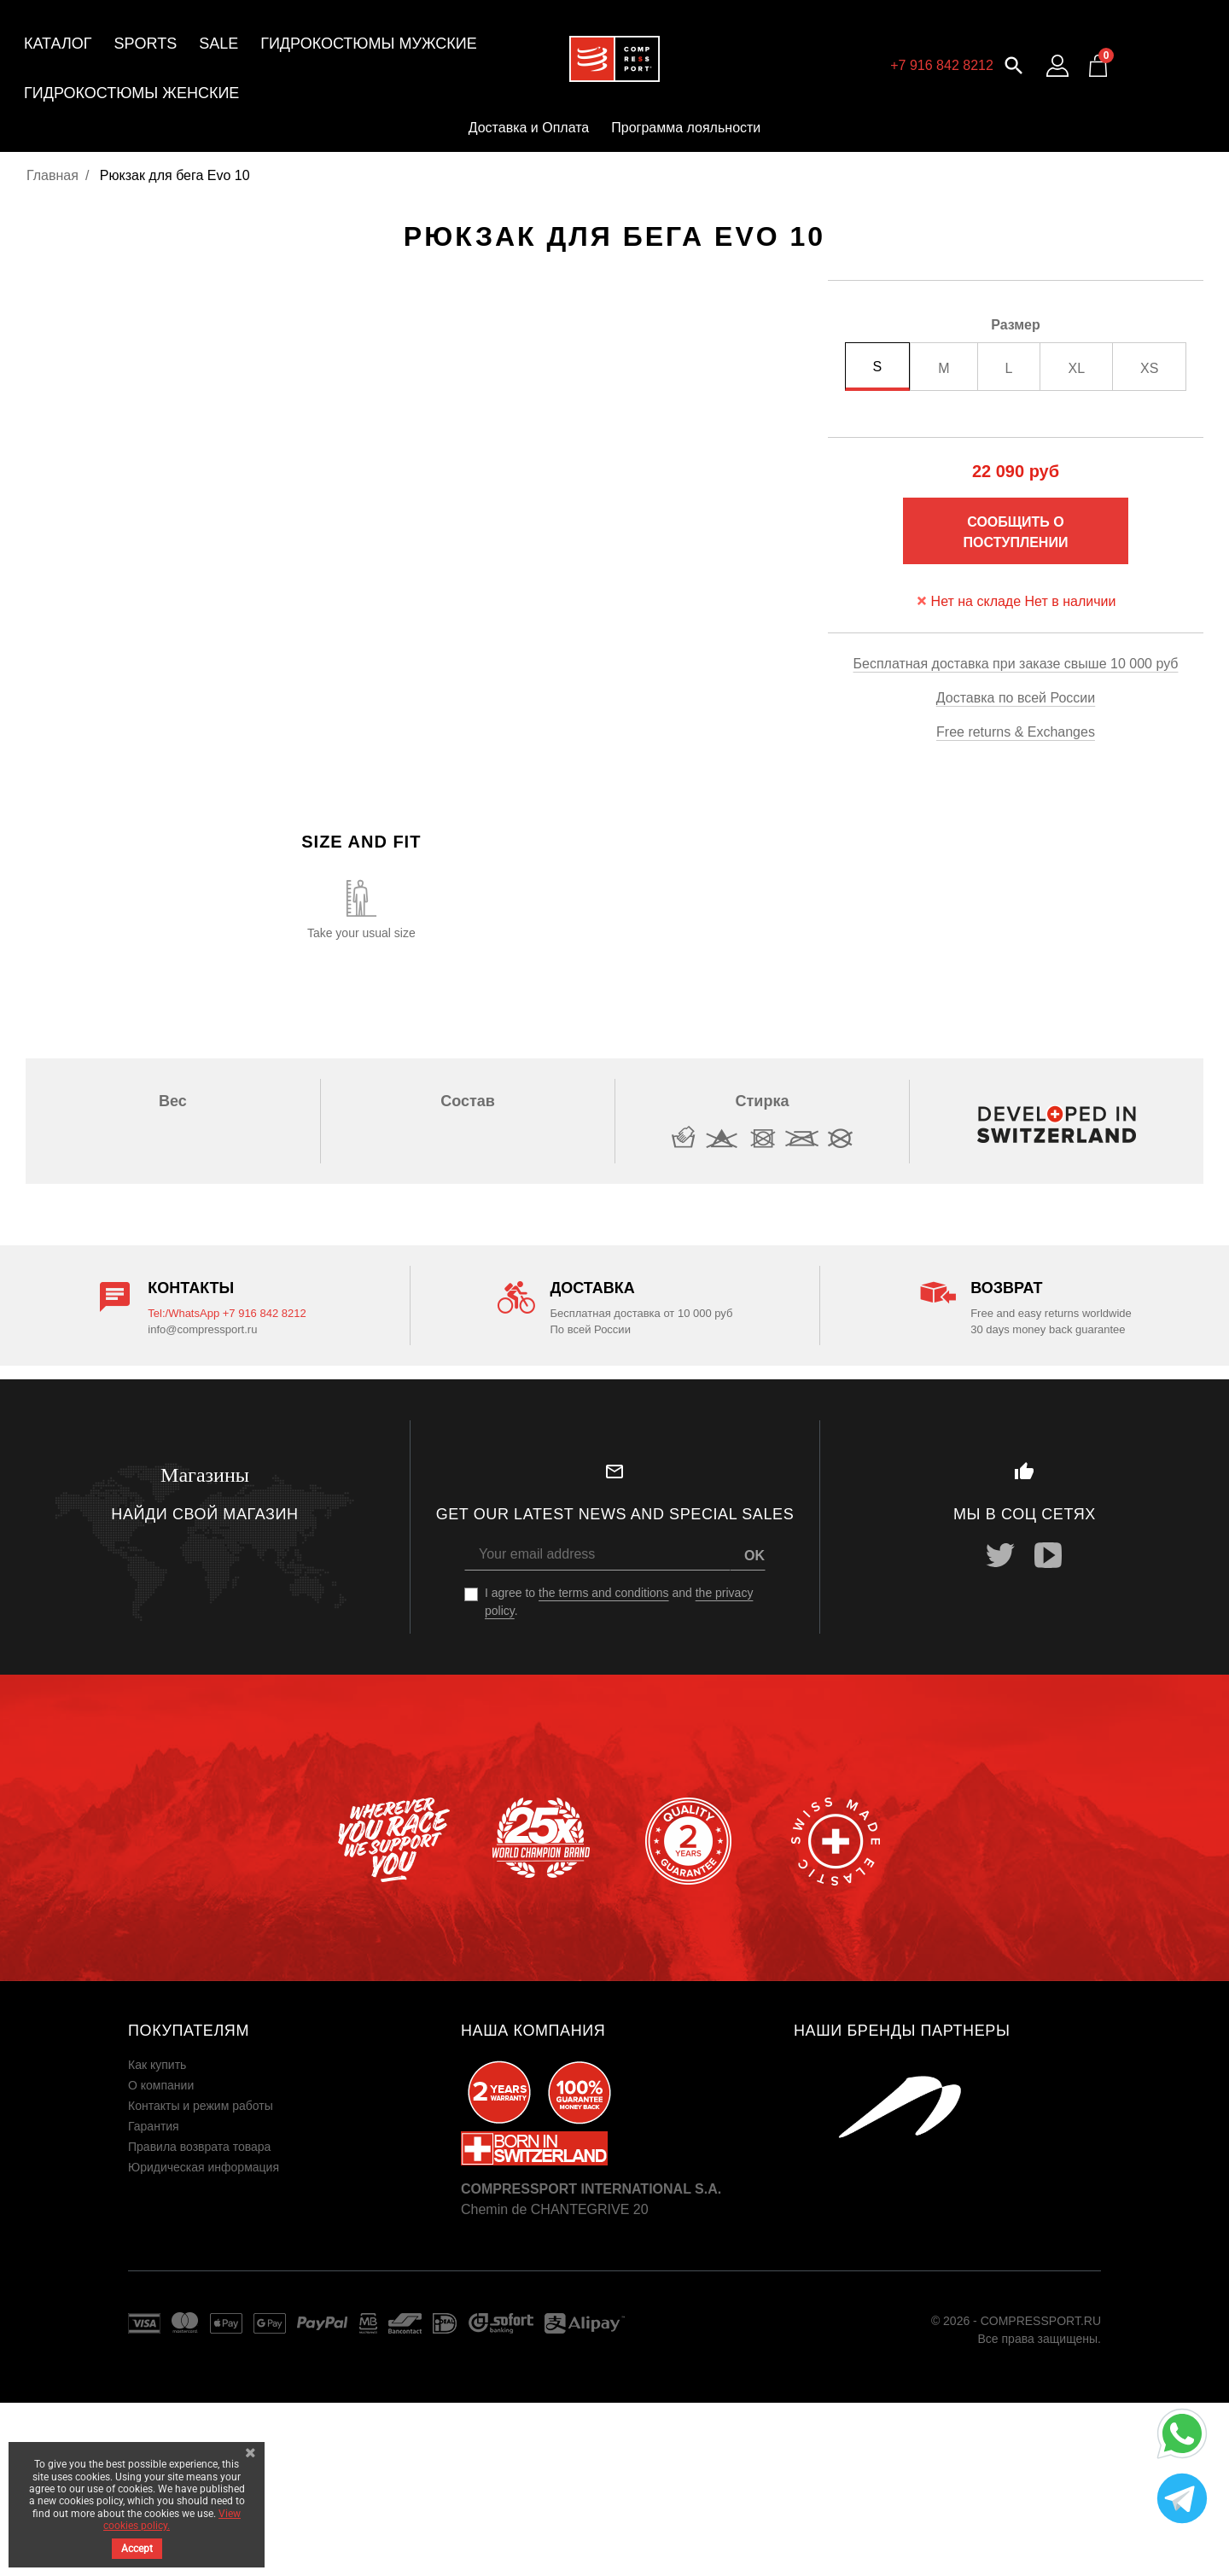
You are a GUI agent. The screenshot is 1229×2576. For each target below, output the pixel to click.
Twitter (1000, 1555)
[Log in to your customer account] (1057, 66)
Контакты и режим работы (200, 2106)
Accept (137, 2549)
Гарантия (153, 2126)
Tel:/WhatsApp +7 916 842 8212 (227, 1313)
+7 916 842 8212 (941, 65)
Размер (1015, 325)
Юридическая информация (203, 2167)
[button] (1014, 63)
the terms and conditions (604, 1593)
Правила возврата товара (199, 2146)
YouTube (1048, 1555)
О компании (161, 2085)
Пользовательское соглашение (214, 2187)
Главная (52, 175)
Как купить (157, 2065)
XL (1076, 368)
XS (1149, 368)
